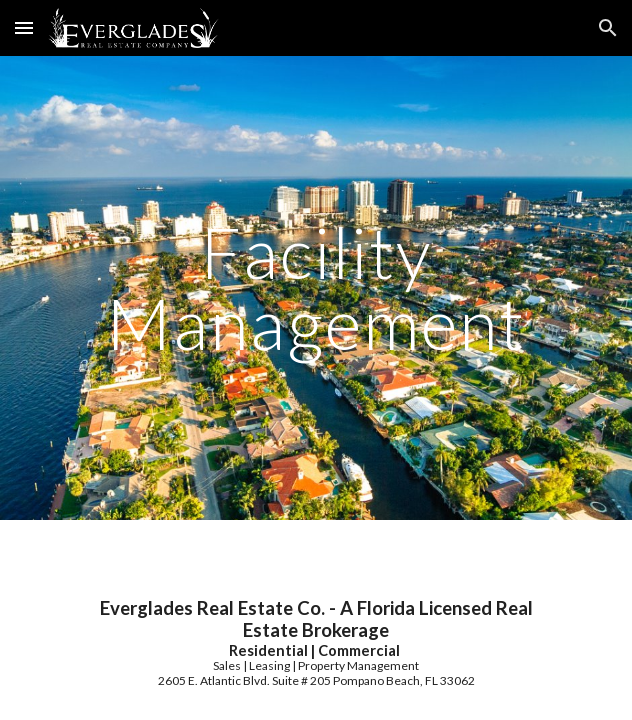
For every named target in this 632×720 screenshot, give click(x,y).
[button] (24, 27)
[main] (315, 287)
